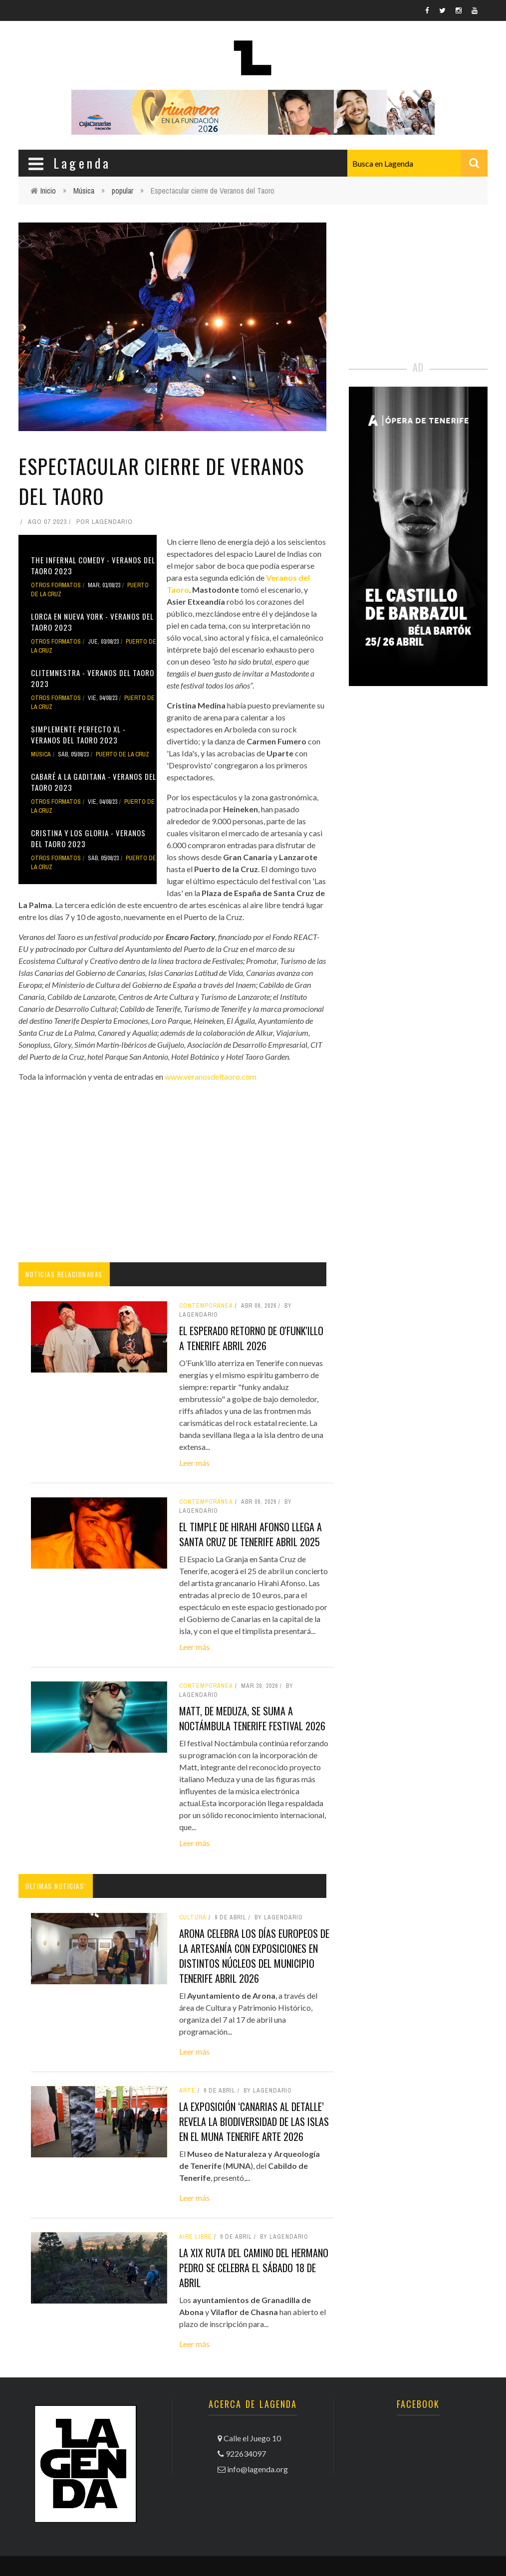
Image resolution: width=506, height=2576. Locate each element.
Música (83, 190)
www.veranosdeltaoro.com (210, 1076)
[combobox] (417, 163)
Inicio (48, 190)
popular (122, 190)
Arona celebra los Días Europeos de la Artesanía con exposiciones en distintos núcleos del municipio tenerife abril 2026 (254, 1956)
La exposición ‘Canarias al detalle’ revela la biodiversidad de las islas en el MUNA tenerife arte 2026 (254, 2121)
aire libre (195, 2237)
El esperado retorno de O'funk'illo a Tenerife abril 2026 (251, 1338)
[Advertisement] (172, 1172)
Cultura (193, 1917)
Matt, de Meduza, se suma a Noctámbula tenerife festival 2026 (252, 1718)
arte (187, 2091)
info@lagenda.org (257, 2469)
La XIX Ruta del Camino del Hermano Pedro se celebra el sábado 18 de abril (253, 2267)
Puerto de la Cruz (122, 754)
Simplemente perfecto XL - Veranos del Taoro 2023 (78, 734)
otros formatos (56, 585)
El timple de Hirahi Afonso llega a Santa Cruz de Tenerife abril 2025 (250, 1534)
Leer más (194, 1462)
